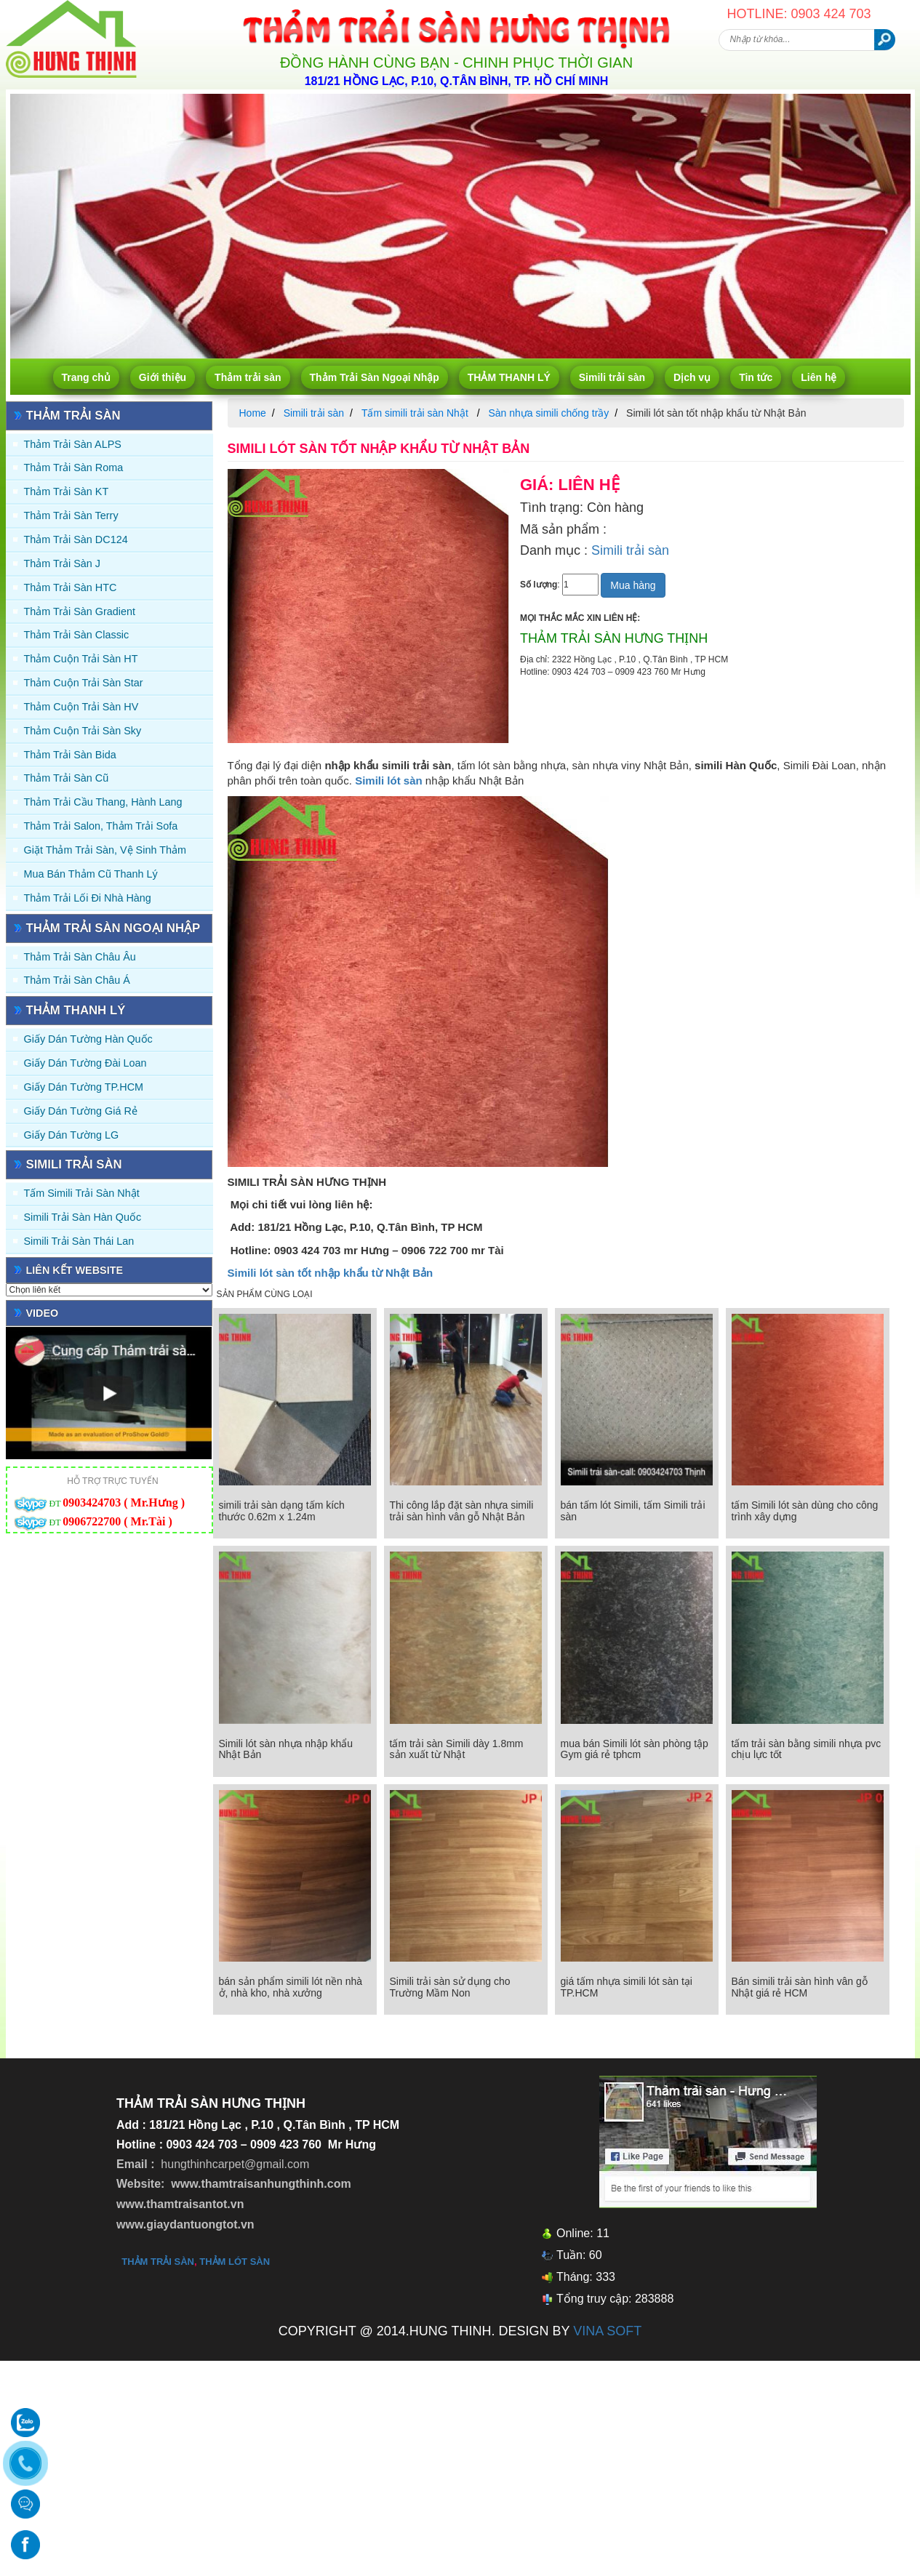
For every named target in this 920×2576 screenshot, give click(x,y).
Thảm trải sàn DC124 (76, 539)
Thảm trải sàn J (62, 563)
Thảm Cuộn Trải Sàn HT (81, 659)
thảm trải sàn (157, 2261)
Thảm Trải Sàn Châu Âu (80, 957)
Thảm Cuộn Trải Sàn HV (81, 707)
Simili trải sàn (612, 377)
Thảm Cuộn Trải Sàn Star (83, 683)
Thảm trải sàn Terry (71, 515)
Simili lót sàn (389, 780)
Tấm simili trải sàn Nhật (82, 1193)
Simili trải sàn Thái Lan (79, 1241)
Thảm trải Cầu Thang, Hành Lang (103, 802)
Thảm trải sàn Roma (74, 467)
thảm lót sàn (234, 2261)
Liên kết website (75, 1270)
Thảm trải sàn (248, 377)
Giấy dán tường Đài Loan (85, 1063)
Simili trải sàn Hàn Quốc (83, 1217)
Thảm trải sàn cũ (66, 778)
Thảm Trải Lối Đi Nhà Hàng (87, 898)
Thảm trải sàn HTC (70, 587)
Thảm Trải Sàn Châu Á (77, 980)
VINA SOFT (607, 2331)
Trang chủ (86, 377)
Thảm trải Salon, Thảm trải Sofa (101, 826)
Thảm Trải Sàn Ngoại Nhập (374, 377)
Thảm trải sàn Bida (70, 755)
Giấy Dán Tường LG (71, 1135)
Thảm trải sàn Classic (76, 635)
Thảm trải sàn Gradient (80, 611)
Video (42, 1313)
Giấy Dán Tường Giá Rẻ (80, 1111)
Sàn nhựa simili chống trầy (548, 413)
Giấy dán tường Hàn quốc (88, 1039)
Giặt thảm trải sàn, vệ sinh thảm (105, 850)
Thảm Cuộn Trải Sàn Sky (83, 731)
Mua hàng (632, 585)
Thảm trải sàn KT (66, 491)
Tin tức (755, 377)
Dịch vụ (692, 377)
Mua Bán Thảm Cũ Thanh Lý (91, 874)
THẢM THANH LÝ (509, 377)
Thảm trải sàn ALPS (72, 444)
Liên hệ (818, 377)
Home (252, 413)
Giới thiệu (162, 377)
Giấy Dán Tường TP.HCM (84, 1087)
